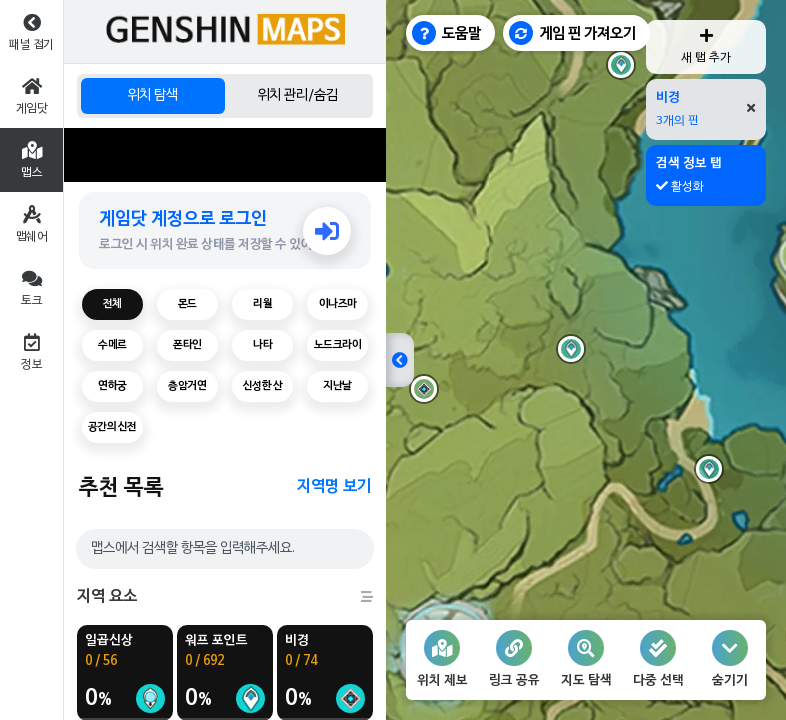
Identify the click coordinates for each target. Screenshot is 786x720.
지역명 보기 (334, 487)
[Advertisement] (225, 155)
